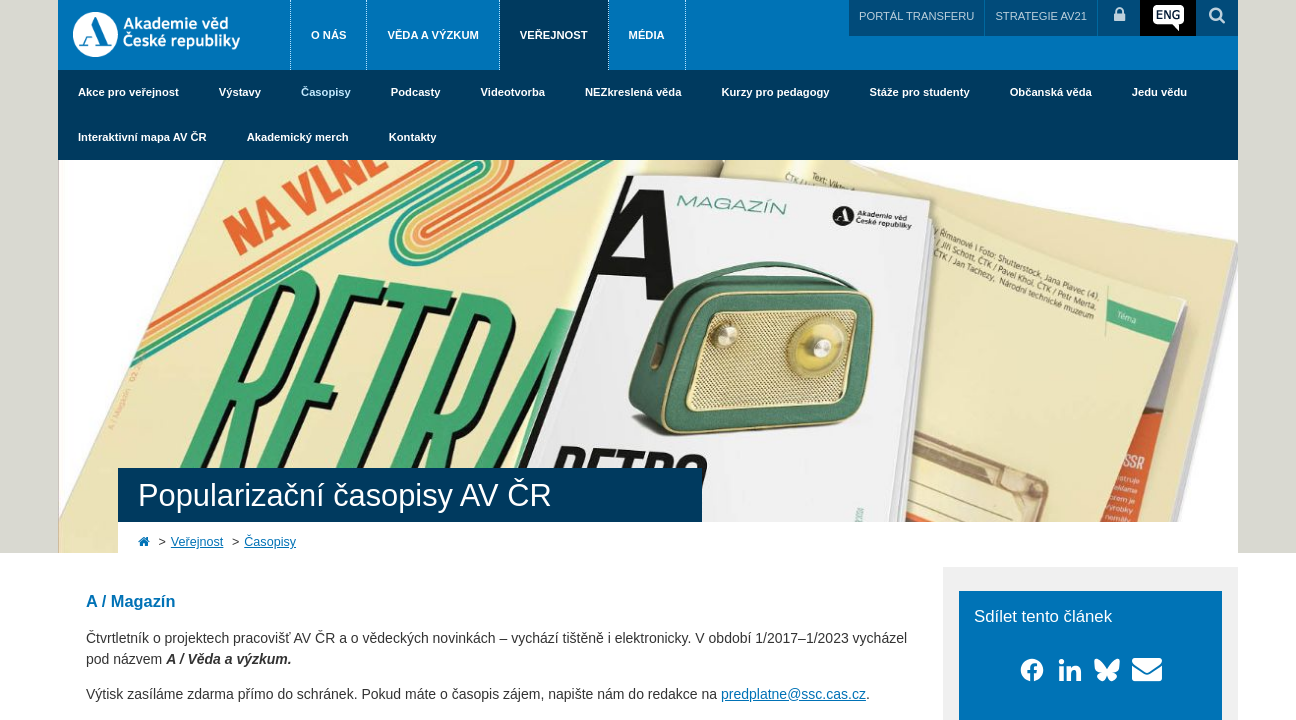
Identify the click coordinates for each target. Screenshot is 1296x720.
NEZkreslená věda (633, 92)
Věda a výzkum (432, 35)
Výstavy (240, 92)
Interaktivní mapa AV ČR (142, 137)
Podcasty (416, 92)
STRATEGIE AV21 (1041, 16)
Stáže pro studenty (920, 92)
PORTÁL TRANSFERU (916, 16)
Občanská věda (1051, 92)
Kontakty (413, 137)
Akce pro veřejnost (128, 92)
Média (647, 35)
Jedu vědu (1159, 92)
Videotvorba (513, 92)
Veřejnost (554, 35)
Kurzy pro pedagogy (775, 92)
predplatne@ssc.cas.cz (793, 694)
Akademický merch (298, 137)
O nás (328, 35)
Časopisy (326, 92)
